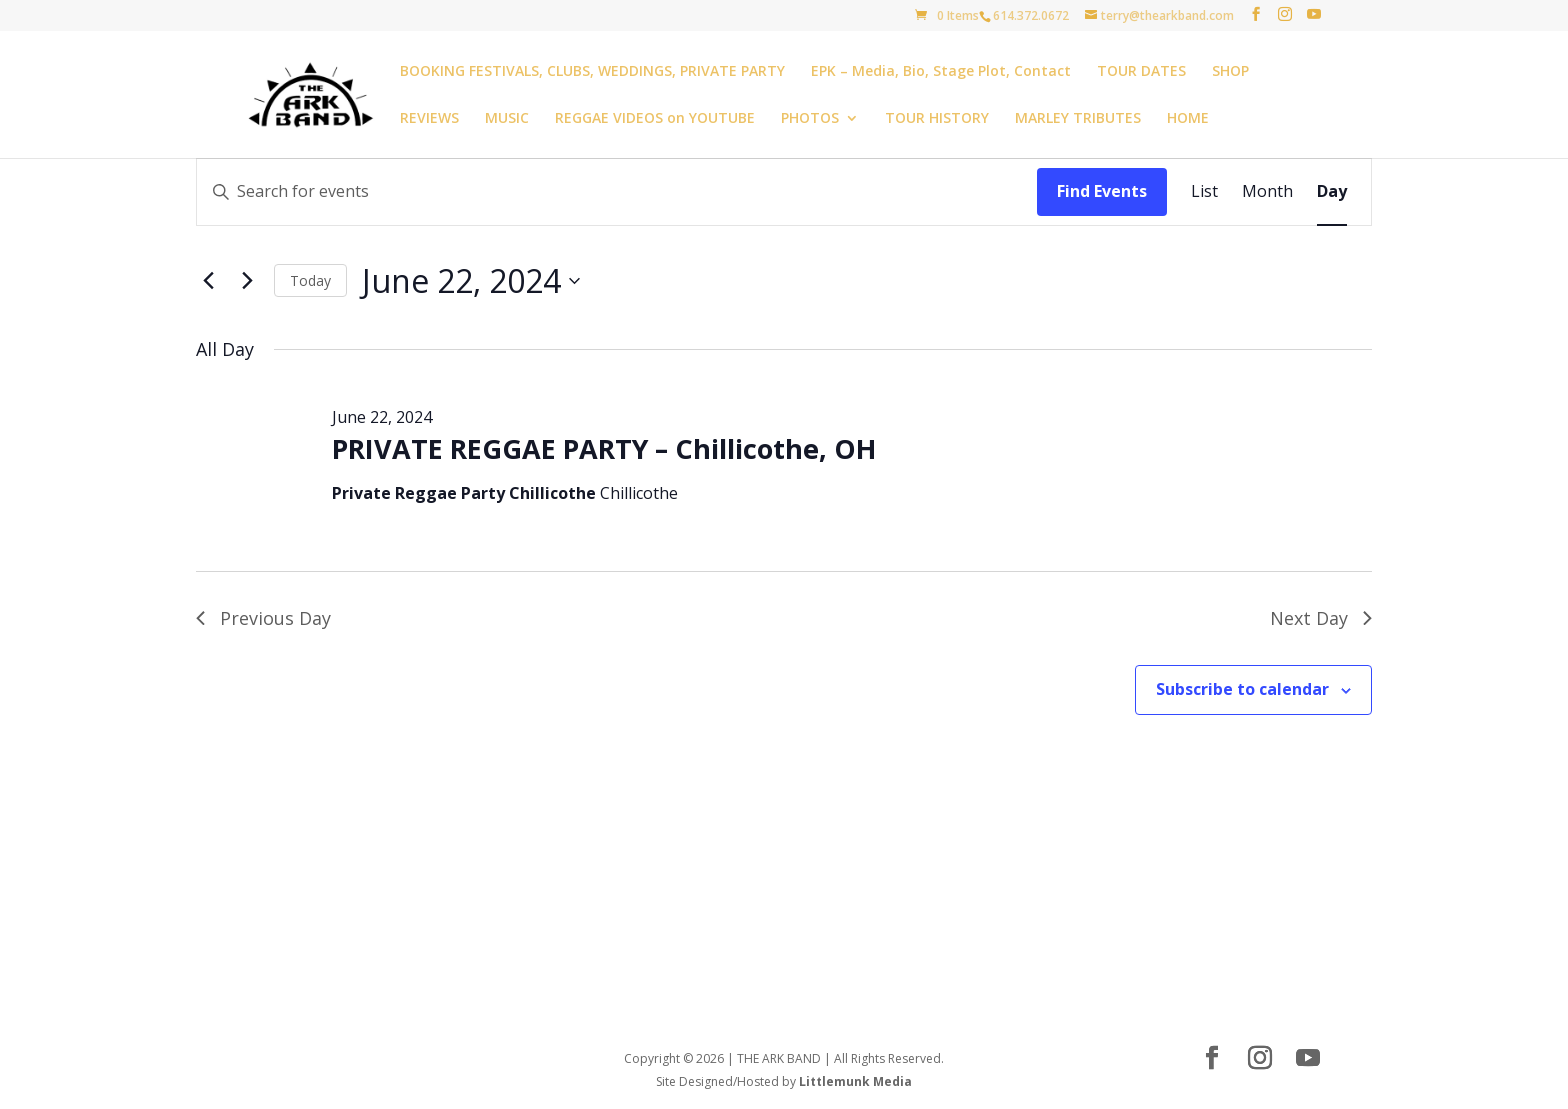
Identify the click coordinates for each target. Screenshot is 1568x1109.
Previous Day (263, 618)
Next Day (1321, 618)
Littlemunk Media (855, 1081)
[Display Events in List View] (1204, 192)
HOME (1188, 119)
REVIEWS (429, 119)
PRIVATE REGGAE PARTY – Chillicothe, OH (604, 448)
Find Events (1102, 191)
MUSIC (507, 119)
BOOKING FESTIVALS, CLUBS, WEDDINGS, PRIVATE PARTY (592, 72)
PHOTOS (810, 119)
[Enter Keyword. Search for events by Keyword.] (617, 192)
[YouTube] (1314, 14)
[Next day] (247, 281)
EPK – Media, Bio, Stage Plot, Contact (941, 72)
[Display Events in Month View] (1267, 192)
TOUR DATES (1141, 72)
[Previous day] (208, 281)
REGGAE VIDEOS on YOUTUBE (655, 119)
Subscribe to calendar (1242, 689)
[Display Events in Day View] (1332, 192)
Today (310, 280)
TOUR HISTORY (937, 119)
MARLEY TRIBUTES (1078, 119)
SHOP (1230, 72)
